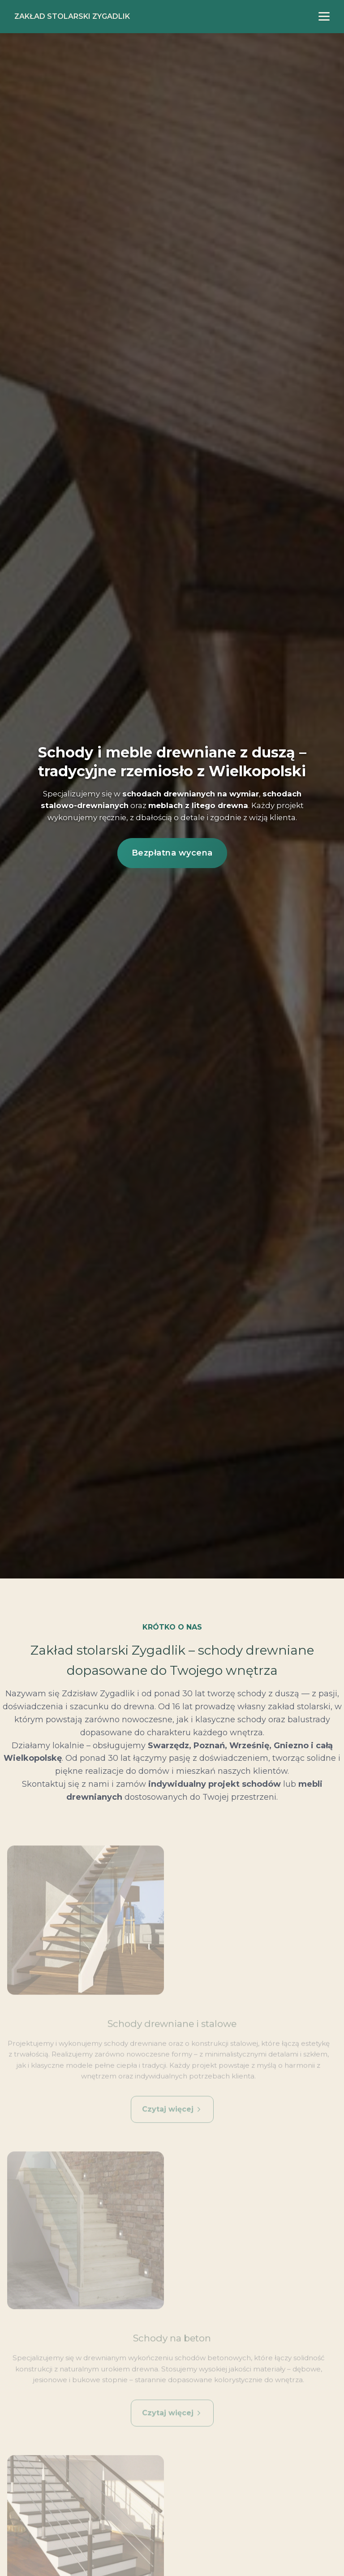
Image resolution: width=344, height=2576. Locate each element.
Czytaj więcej (172, 2117)
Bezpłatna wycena (172, 853)
